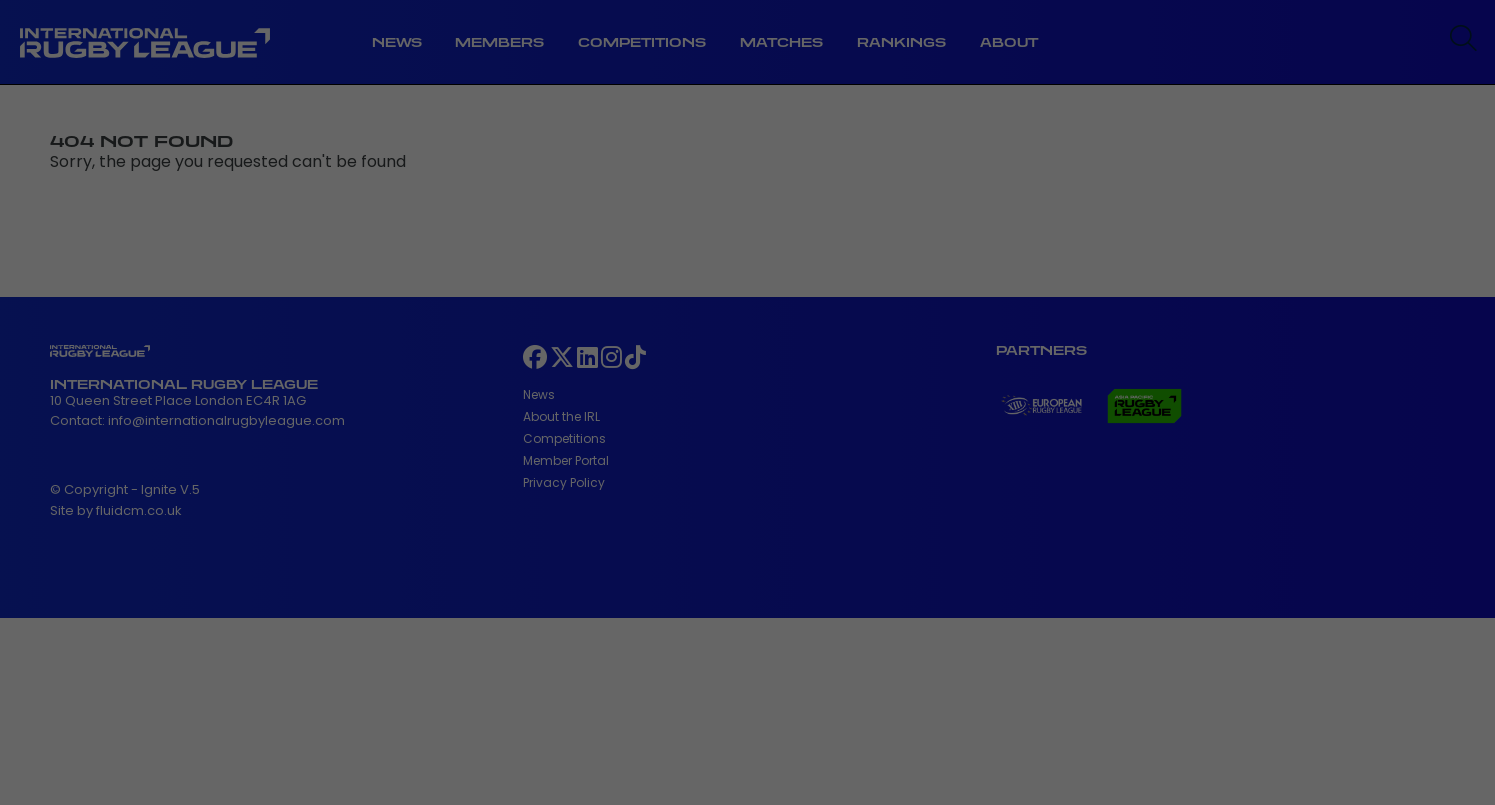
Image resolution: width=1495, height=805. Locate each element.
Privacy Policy (564, 482)
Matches (781, 42)
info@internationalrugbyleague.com (226, 420)
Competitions (642, 42)
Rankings (901, 42)
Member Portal (566, 460)
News (397, 42)
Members (499, 42)
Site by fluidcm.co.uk (116, 510)
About (1009, 42)
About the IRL (561, 416)
